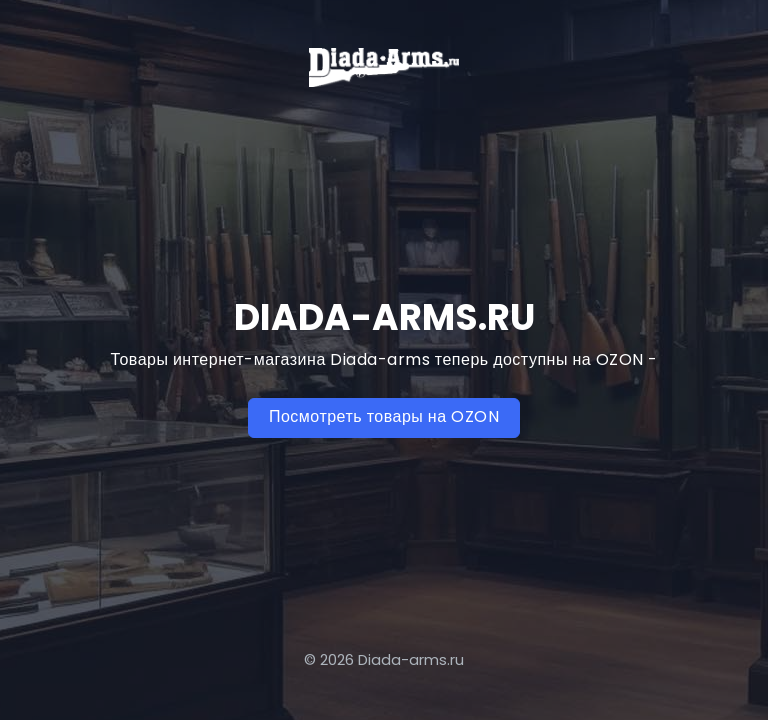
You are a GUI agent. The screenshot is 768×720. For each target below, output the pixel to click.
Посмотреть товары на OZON (384, 416)
